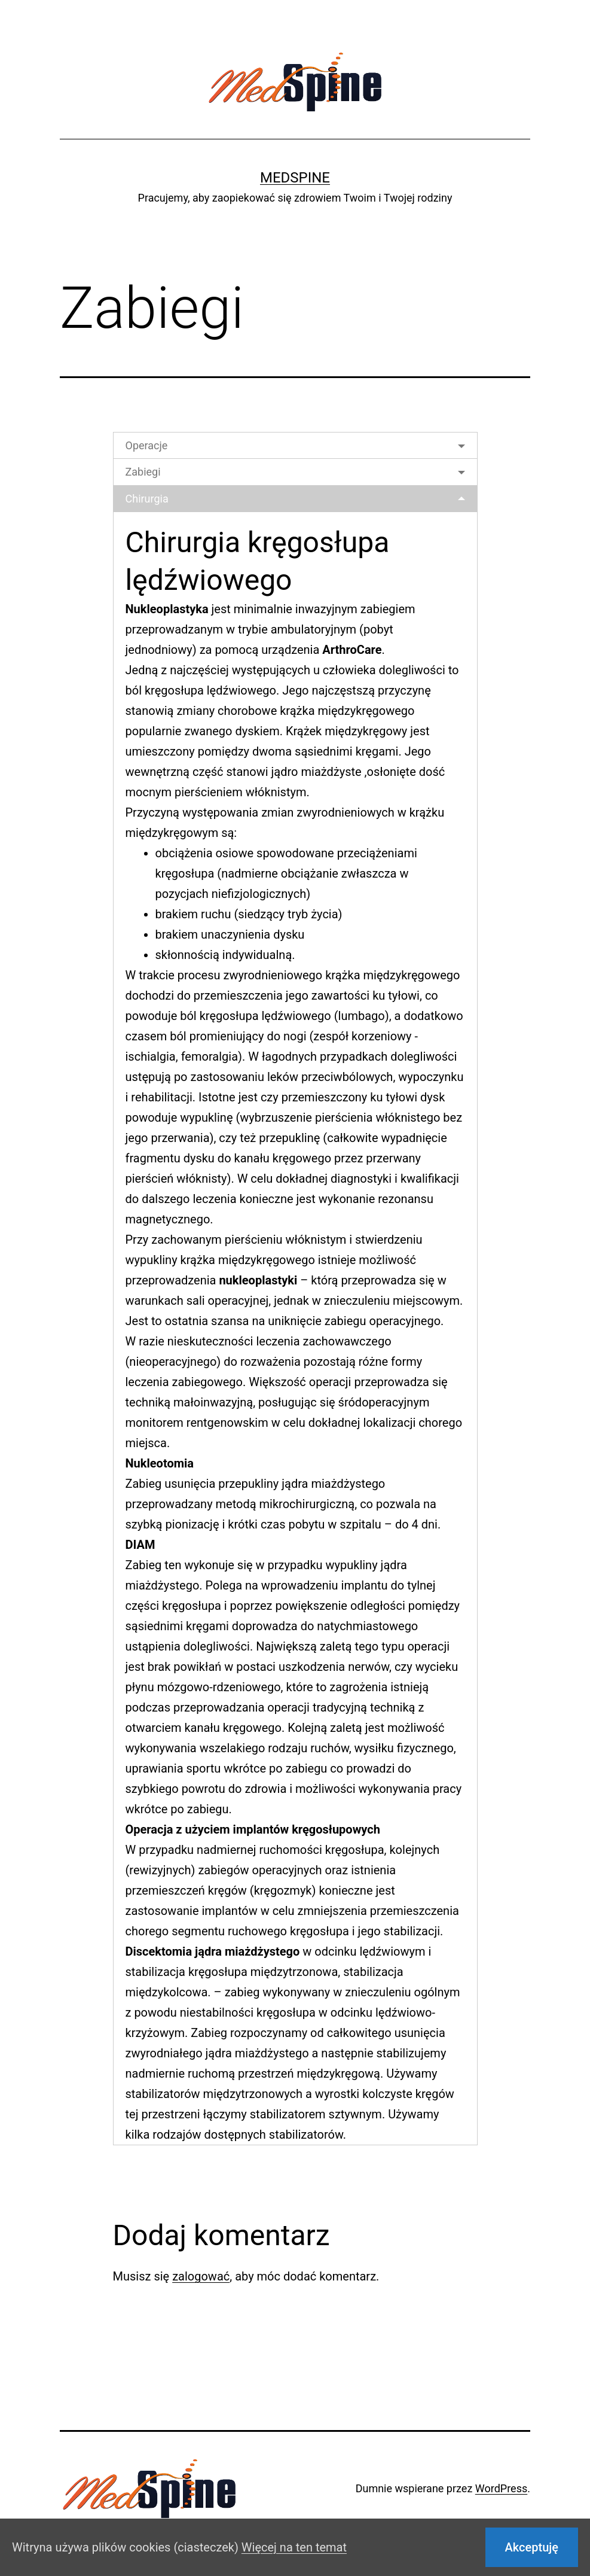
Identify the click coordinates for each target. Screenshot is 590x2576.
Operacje (147, 445)
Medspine (295, 177)
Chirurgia (147, 498)
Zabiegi (143, 471)
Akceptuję (531, 2547)
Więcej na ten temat (294, 2547)
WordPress (501, 2488)
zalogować (201, 2276)
